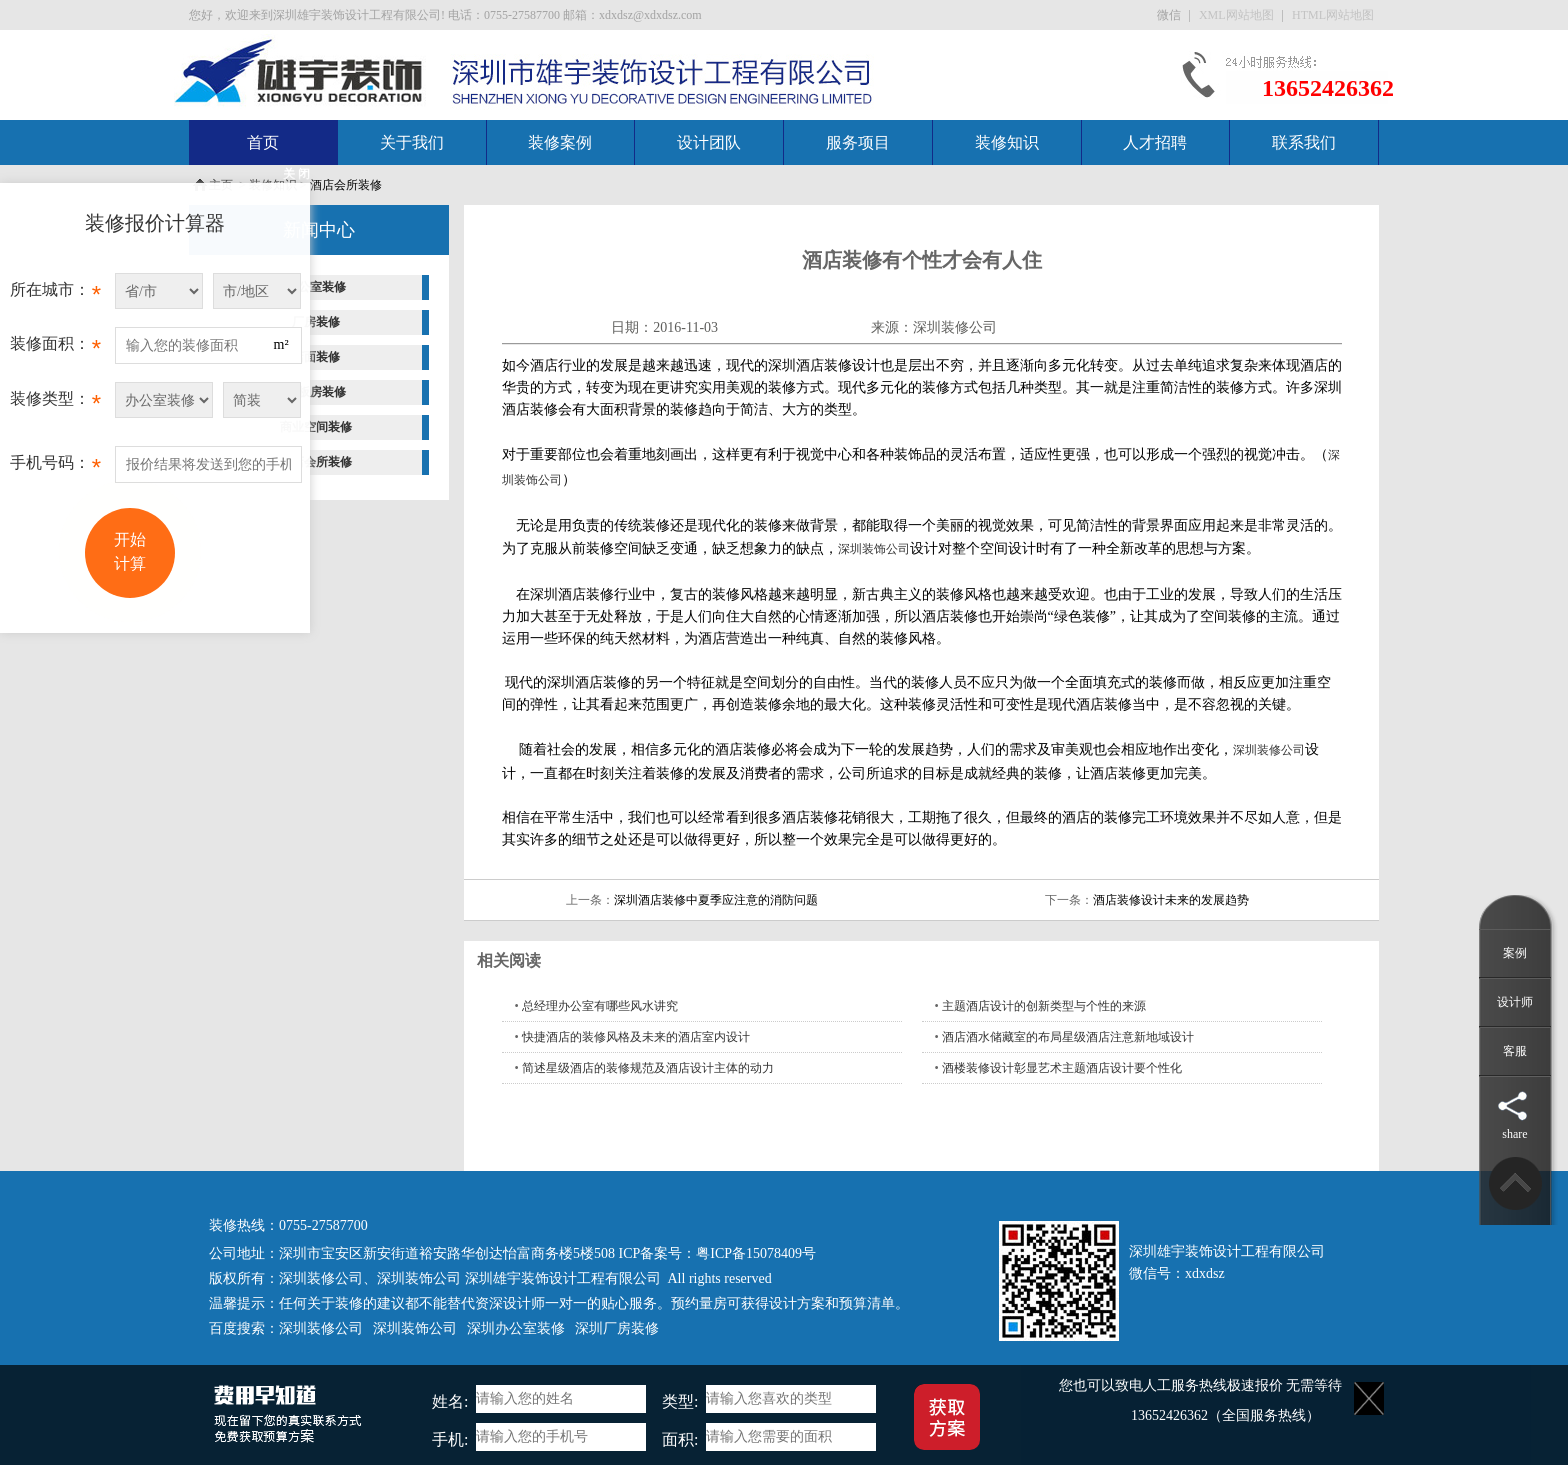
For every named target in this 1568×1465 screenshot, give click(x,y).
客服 (1515, 1051)
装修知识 (1007, 142)
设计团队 (709, 142)
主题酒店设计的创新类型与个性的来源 (1044, 1006)
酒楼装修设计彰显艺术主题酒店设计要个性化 (1062, 1068)
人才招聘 (1155, 142)
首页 (263, 142)
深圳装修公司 (955, 327)
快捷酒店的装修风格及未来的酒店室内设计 (636, 1037)
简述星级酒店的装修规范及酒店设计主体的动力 (648, 1068)
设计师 (1515, 1002)
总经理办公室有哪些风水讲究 (600, 1006)
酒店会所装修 (346, 185)
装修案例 (560, 142)
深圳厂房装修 (617, 1328)
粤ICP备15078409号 (756, 1253)
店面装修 (316, 357)
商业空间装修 (316, 427)
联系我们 (1304, 142)
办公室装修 (316, 287)
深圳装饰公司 (874, 549)
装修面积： (55, 349)
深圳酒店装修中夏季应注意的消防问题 (716, 900)
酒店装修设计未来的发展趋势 (1171, 900)
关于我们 (412, 142)
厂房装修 (316, 322)
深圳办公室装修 (516, 1328)
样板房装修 (316, 392)
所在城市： (55, 295)
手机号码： (55, 468)
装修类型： (55, 404)
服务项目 (858, 142)
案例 (1515, 953)
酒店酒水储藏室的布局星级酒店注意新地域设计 (1068, 1037)
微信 (1170, 15)
